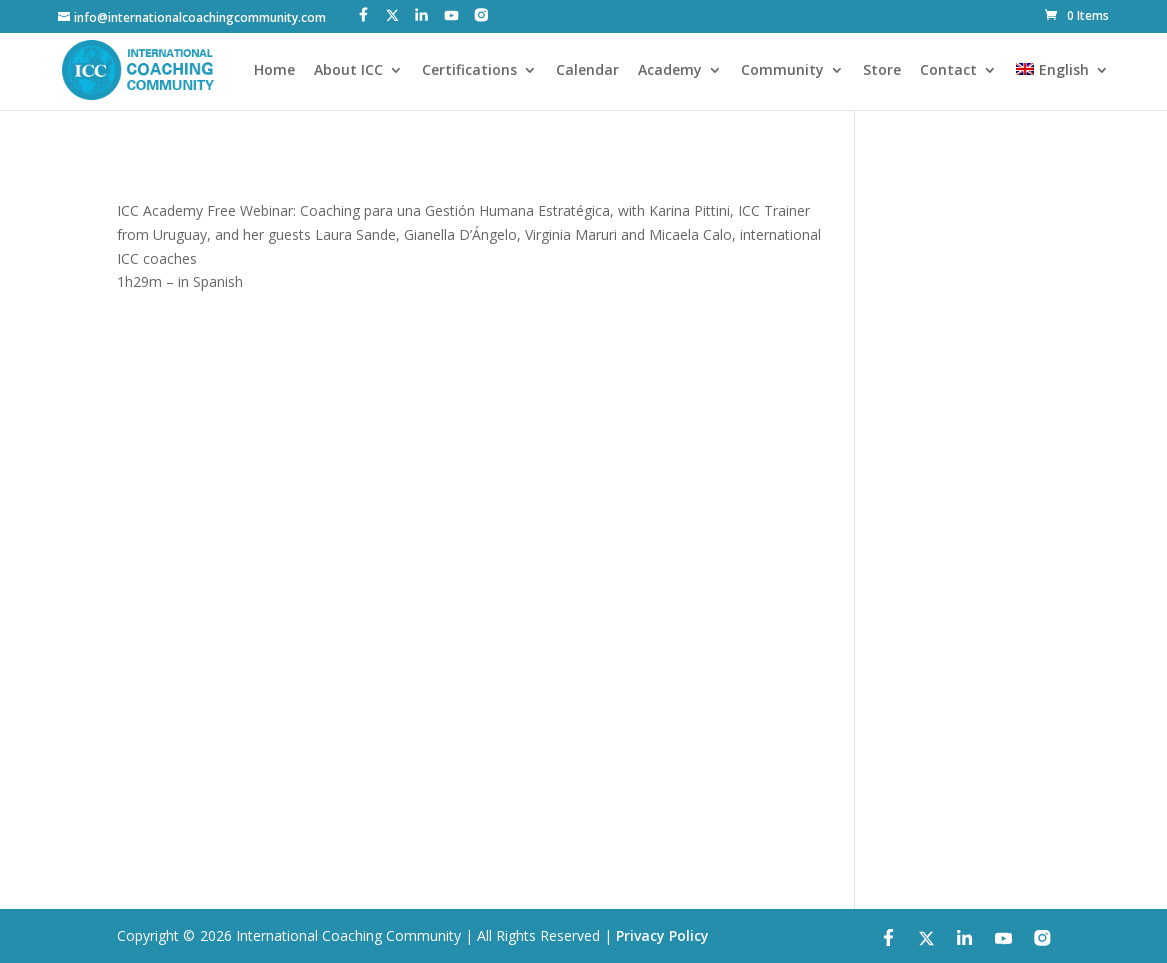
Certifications (469, 71)
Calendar (587, 71)
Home (274, 71)
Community (782, 71)
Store (882, 71)
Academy (670, 71)
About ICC (348, 71)
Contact (948, 71)
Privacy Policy (662, 935)
